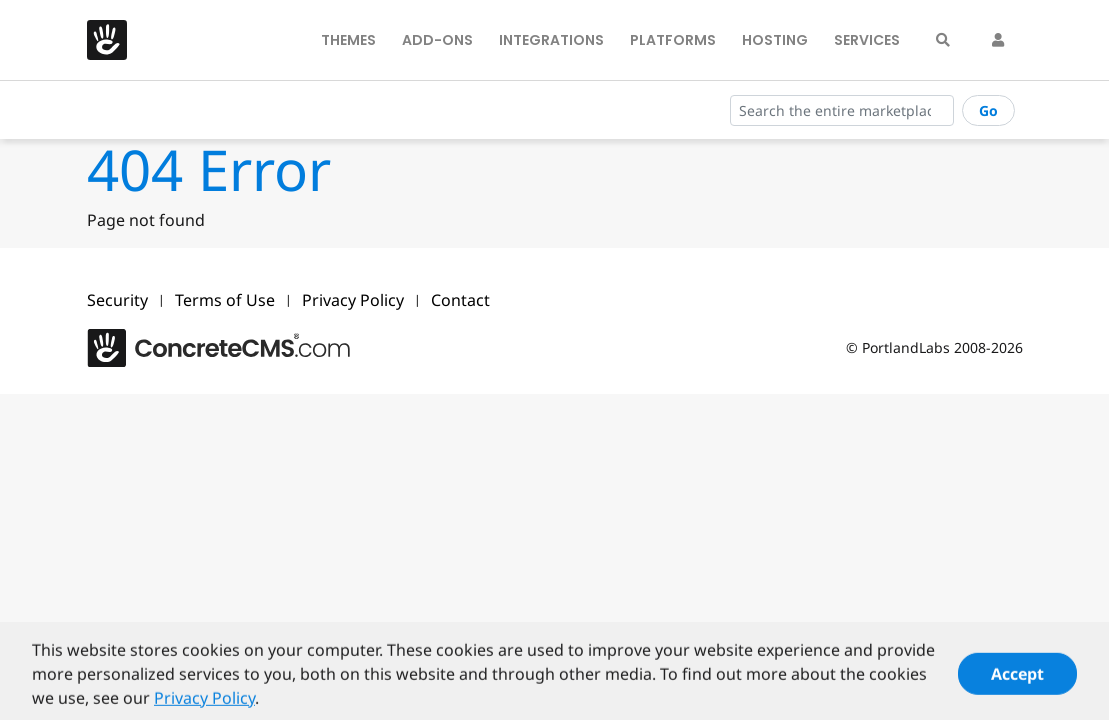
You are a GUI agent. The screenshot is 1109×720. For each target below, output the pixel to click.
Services (867, 40)
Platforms (673, 40)
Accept (1017, 678)
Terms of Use (225, 300)
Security (117, 300)
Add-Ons (437, 40)
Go (988, 110)
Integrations (551, 40)
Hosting (775, 40)
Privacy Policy (353, 300)
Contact (460, 300)
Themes (348, 40)
